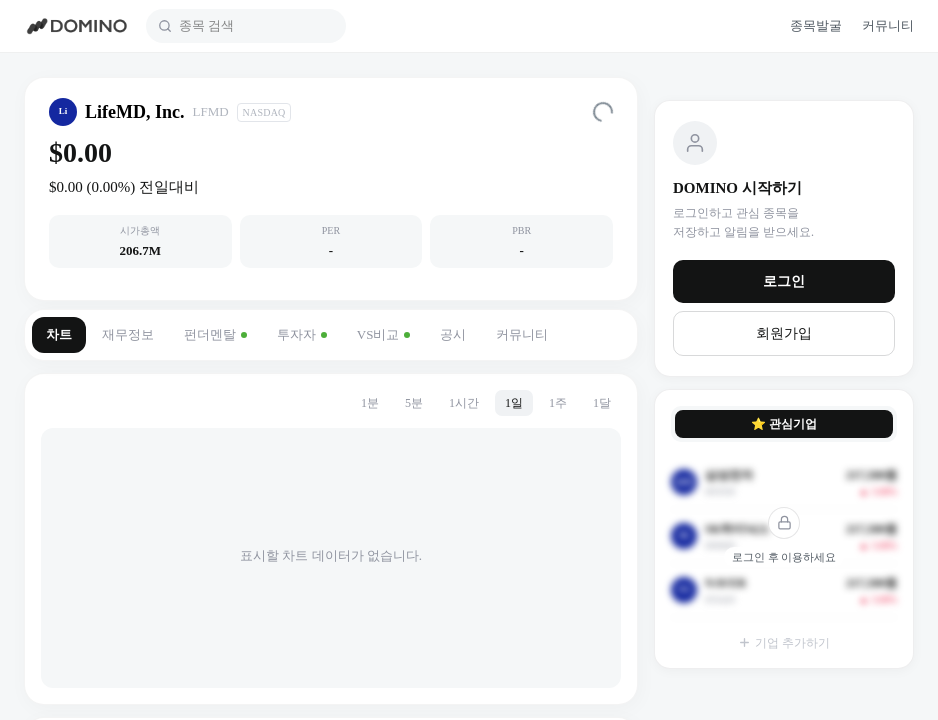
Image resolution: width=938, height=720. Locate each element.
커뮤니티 (522, 334)
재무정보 (128, 334)
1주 (558, 403)
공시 (453, 334)
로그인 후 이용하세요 (784, 557)
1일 (514, 403)
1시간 (464, 403)
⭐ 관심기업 (784, 424)
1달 (602, 403)
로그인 (784, 281)
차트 (59, 334)
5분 (414, 403)
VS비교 (384, 334)
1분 (370, 403)
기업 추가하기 (784, 643)
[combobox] (256, 26)
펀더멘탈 (215, 334)
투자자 (302, 334)
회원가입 (784, 333)
